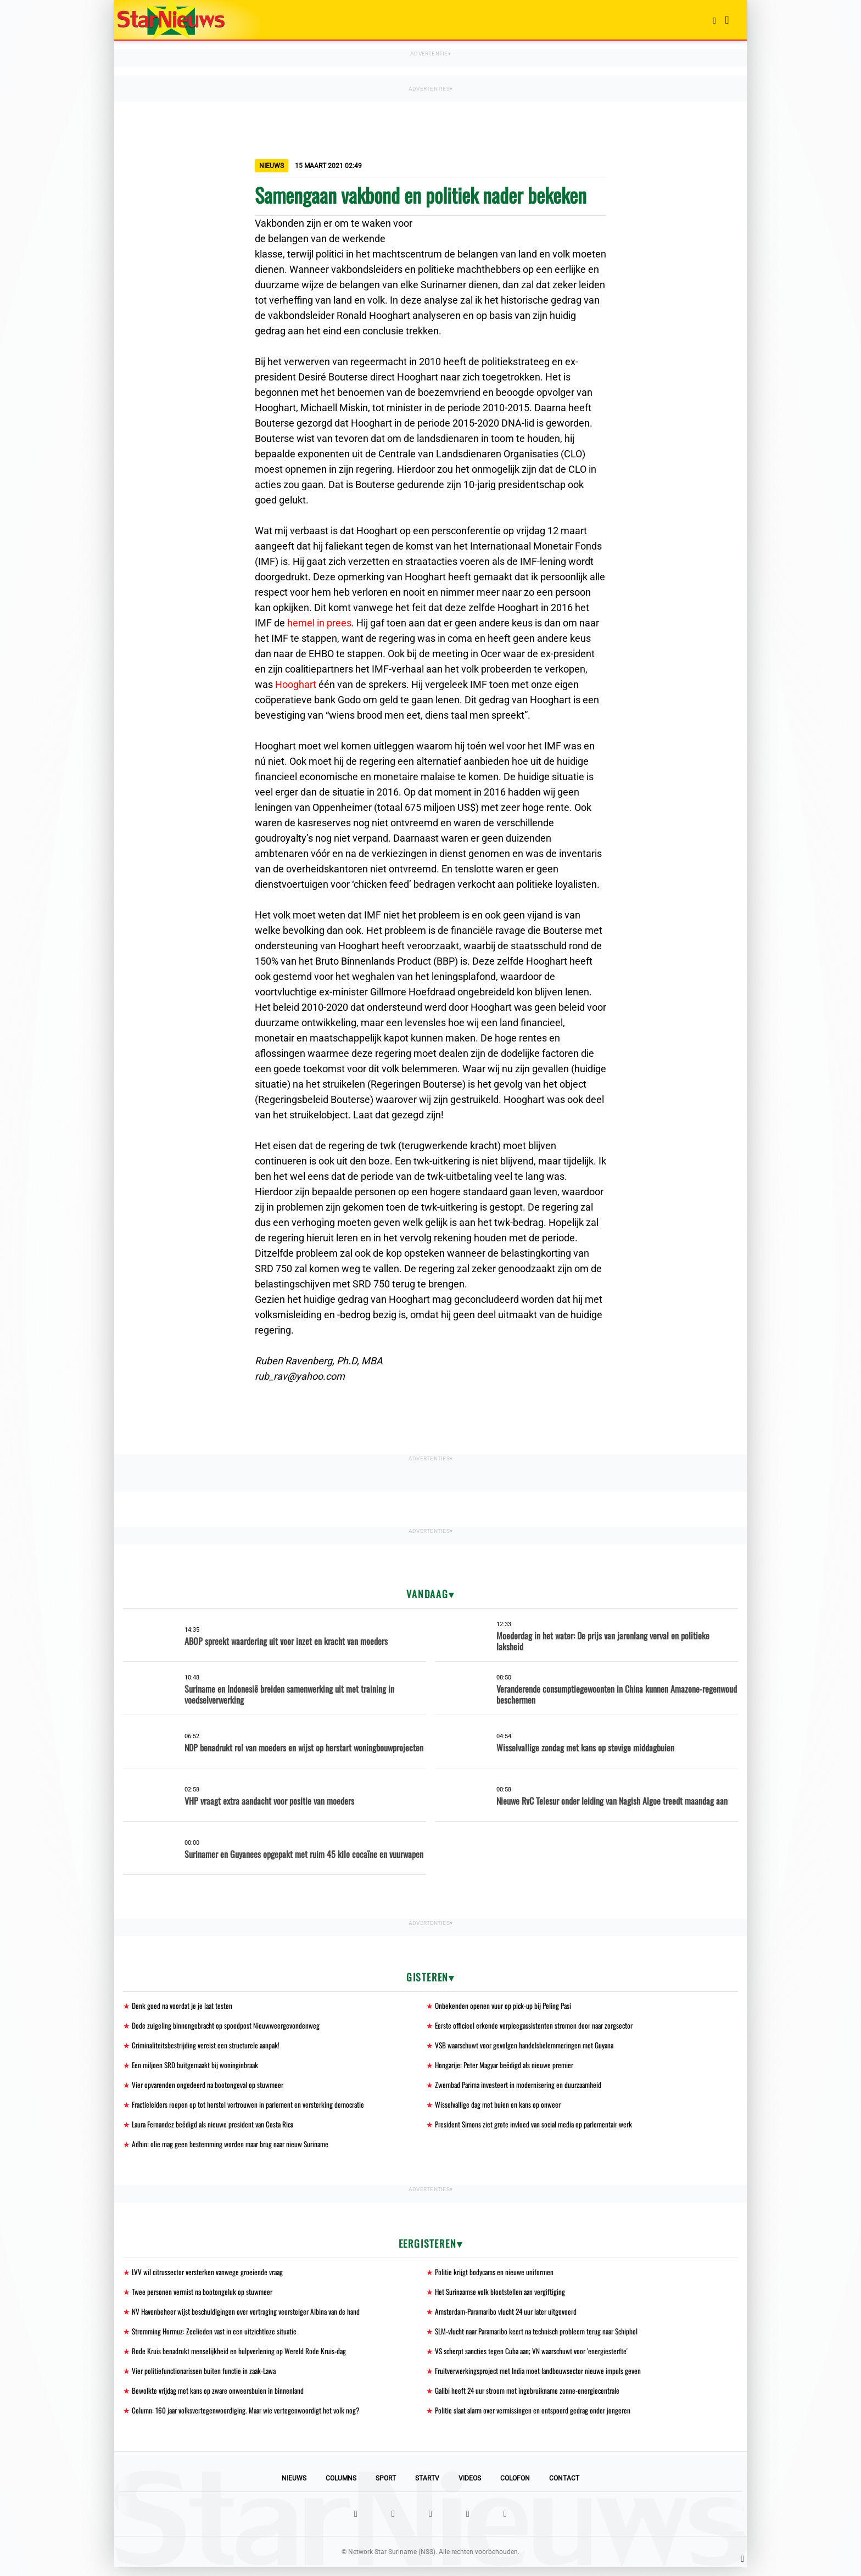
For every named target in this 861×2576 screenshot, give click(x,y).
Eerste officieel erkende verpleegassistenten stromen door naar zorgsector (538, 2026)
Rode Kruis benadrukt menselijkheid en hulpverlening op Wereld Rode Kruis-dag (241, 2358)
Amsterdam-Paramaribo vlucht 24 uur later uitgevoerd (510, 2317)
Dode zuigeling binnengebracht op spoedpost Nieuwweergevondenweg (227, 2026)
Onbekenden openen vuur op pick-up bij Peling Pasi (504, 2006)
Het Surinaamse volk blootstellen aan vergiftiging (502, 2297)
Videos (470, 2487)
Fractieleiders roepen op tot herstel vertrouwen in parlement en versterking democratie (252, 2107)
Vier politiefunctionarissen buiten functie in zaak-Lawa (206, 2378)
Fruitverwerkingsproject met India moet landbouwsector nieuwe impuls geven (541, 2378)
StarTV (427, 2487)
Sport (386, 2487)
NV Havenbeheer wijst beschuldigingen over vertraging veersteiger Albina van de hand (249, 2317)
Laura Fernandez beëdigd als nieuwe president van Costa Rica (216, 2127)
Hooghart (295, 684)
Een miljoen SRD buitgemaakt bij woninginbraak (197, 2067)
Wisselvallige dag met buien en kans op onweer (499, 2107)
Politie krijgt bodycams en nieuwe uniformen (496, 2276)
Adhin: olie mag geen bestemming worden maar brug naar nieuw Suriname (235, 2148)
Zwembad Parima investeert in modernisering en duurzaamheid (522, 2087)
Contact (564, 2487)
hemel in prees (319, 623)
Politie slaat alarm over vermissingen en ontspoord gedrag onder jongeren (537, 2418)
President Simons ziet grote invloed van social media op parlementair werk (538, 2127)
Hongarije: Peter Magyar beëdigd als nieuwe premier (507, 2067)
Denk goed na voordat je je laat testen (183, 2006)
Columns (341, 2487)
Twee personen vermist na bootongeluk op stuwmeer (204, 2297)
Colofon (515, 2487)
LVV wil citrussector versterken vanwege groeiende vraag (210, 2276)
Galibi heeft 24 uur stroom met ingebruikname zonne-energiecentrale (531, 2398)
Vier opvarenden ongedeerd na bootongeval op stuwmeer (210, 2087)
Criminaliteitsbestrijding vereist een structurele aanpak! (209, 2046)
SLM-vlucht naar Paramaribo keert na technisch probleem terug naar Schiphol (543, 2337)
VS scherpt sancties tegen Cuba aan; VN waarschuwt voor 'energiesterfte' (535, 2358)
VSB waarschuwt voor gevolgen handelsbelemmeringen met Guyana (527, 2046)
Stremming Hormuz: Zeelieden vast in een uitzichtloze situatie (217, 2337)
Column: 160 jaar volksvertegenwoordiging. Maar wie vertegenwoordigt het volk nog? (249, 2418)
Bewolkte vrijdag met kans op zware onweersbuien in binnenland (220, 2398)
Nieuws (294, 2487)
